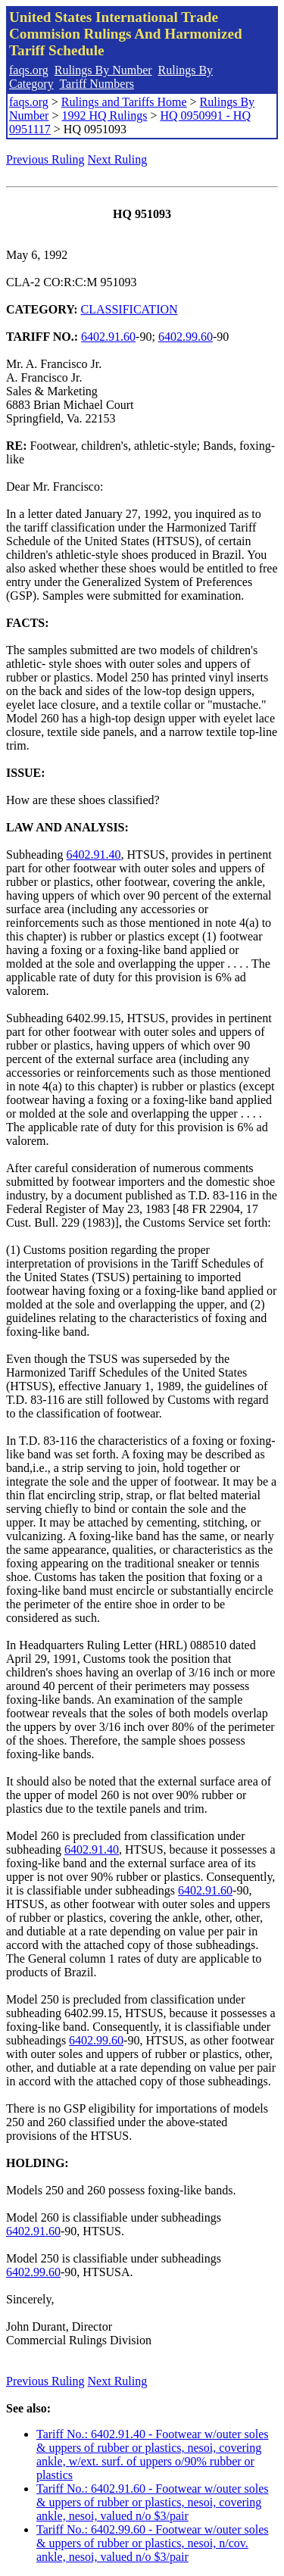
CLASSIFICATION (129, 309)
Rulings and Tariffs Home (124, 101)
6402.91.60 (108, 336)
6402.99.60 (185, 336)
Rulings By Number (103, 70)
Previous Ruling (45, 159)
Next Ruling (118, 159)
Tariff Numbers (96, 83)
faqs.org (28, 70)
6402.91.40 (94, 854)
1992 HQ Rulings (104, 115)
